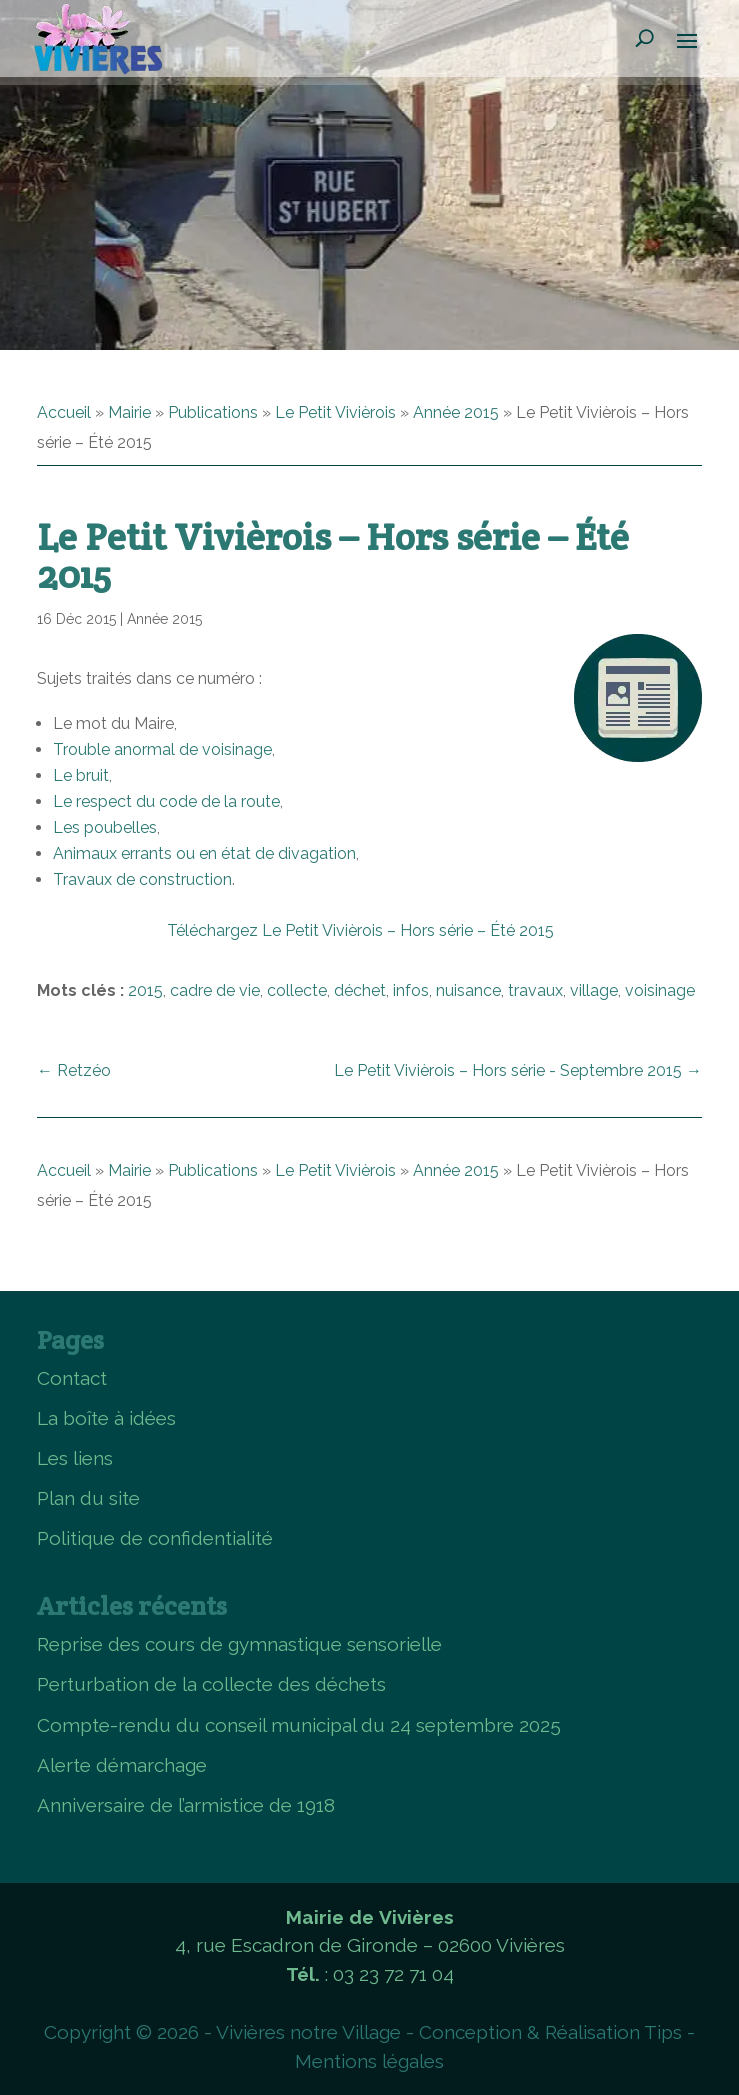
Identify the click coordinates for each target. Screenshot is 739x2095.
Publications (213, 412)
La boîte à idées (106, 1418)
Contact (72, 1378)
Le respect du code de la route (166, 801)
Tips (663, 2032)
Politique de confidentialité (155, 1538)
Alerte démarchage (122, 1765)
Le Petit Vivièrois (335, 412)
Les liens (75, 1458)
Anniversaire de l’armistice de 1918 (186, 1805)
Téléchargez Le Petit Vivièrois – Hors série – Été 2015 (360, 930)
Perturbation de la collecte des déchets (211, 1684)
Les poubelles (105, 827)
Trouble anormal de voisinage (162, 749)
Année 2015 (456, 412)
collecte (297, 990)
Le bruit (81, 775)
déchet (360, 990)
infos (411, 990)
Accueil (64, 412)
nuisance (468, 990)
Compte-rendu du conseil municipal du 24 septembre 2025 (299, 1725)
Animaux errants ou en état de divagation (204, 853)
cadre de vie (215, 990)
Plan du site (88, 1498)
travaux (535, 990)
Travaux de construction (142, 879)
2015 (145, 990)
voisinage (660, 990)
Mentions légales (369, 2061)
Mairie (129, 412)
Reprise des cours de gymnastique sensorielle (239, 1644)
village (594, 990)
